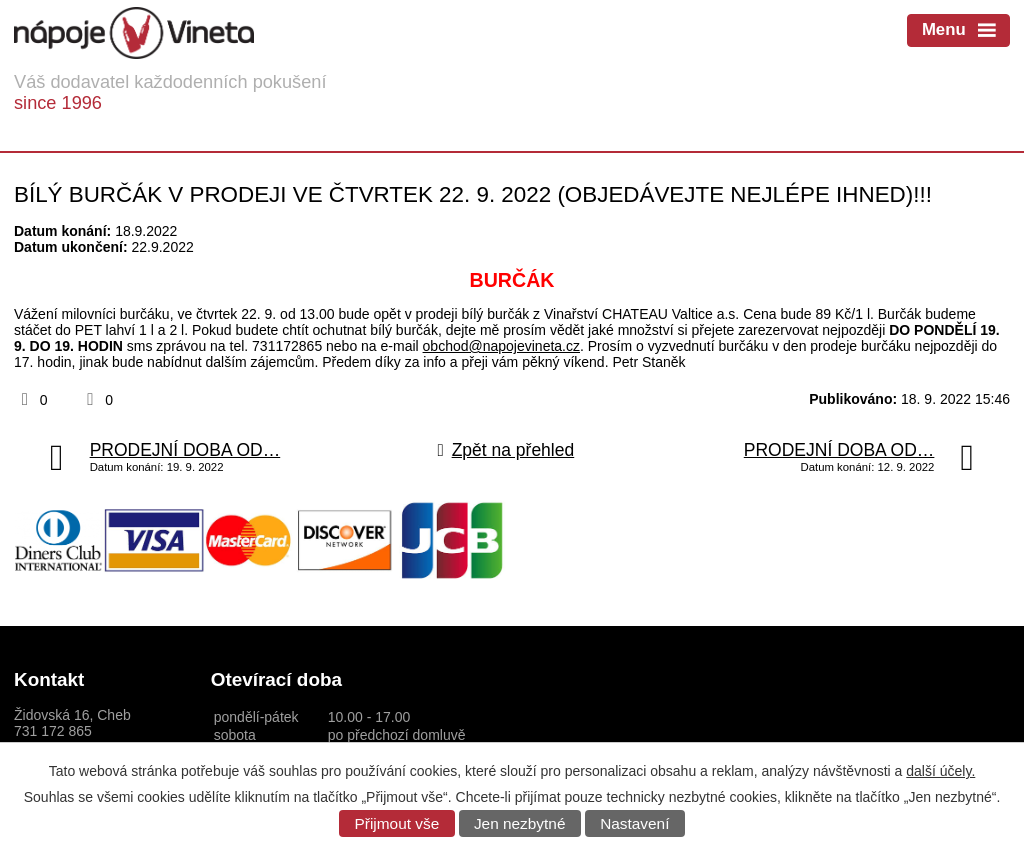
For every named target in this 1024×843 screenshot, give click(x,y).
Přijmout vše (397, 823)
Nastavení (634, 823)
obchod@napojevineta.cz (501, 346)
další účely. (940, 771)
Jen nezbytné (520, 823)
